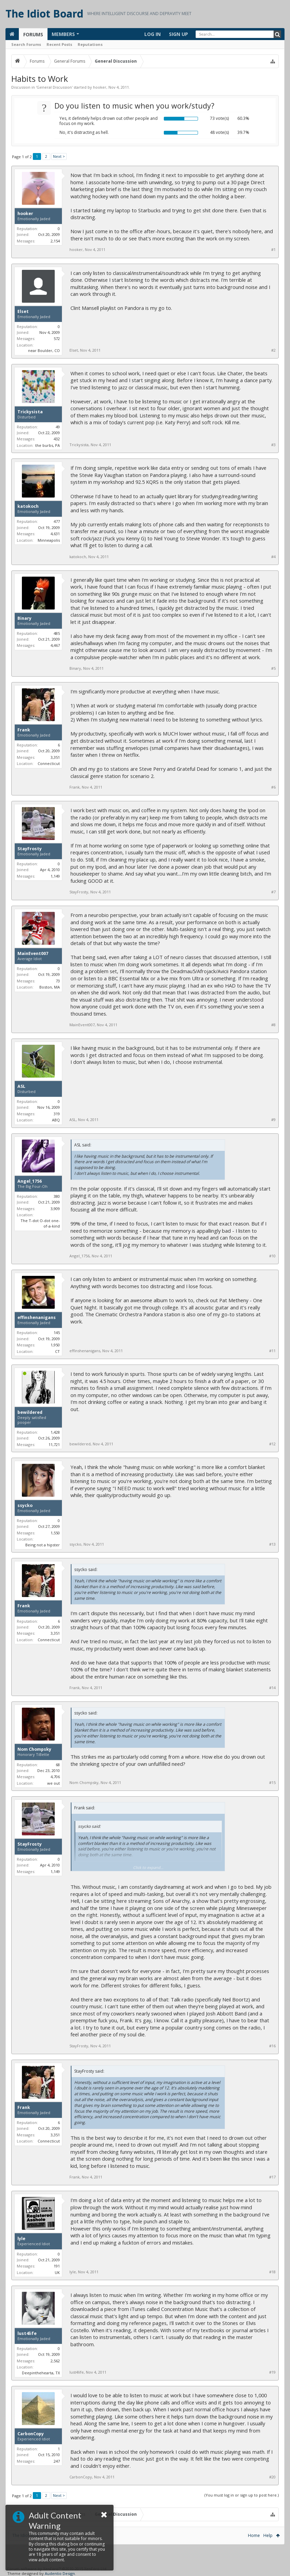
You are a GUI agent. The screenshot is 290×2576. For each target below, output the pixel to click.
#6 (273, 787)
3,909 (55, 1208)
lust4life (27, 2333)
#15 (272, 1782)
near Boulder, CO (44, 350)
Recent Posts (59, 44)
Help (268, 2535)
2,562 (55, 2360)
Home (254, 2535)
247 (57, 2461)
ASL (21, 1086)
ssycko (24, 1505)
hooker (99, 87)
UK (57, 2272)
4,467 (55, 645)
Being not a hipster (42, 1544)
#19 (272, 2372)
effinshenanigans (36, 1317)
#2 (273, 350)
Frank (23, 730)
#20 (272, 2477)
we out (53, 1783)
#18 (272, 2272)
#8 (273, 1024)
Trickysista (30, 412)
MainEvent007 (32, 953)
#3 (273, 444)
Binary (24, 618)
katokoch (28, 506)
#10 (272, 1256)
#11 (272, 1350)
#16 (272, 2046)
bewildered (29, 1412)
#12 (272, 1444)
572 (57, 338)
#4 (273, 556)
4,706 (55, 1776)
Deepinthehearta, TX (41, 2372)
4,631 (55, 533)
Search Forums (26, 44)
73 (58, 980)
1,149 (55, 876)
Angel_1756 (29, 1181)
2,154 (55, 240)
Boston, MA (49, 987)
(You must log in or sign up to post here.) (242, 2495)
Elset (23, 311)
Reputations (90, 44)
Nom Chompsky (34, 1749)
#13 (272, 1544)
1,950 (55, 1344)
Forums (33, 34)
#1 (273, 249)
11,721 (54, 1444)
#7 (273, 892)
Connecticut (49, 763)
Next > (59, 156)
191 (57, 2266)
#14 (272, 1687)
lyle (21, 2238)
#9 (273, 1119)
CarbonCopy (30, 2434)
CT (57, 1351)
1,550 (55, 1532)
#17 (272, 2177)
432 (57, 438)
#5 (273, 668)
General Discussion (54, 87)
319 (57, 1113)
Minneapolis (49, 540)
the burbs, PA (47, 445)
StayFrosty (29, 849)
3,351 (55, 757)
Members (63, 34)
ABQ (56, 1119)
